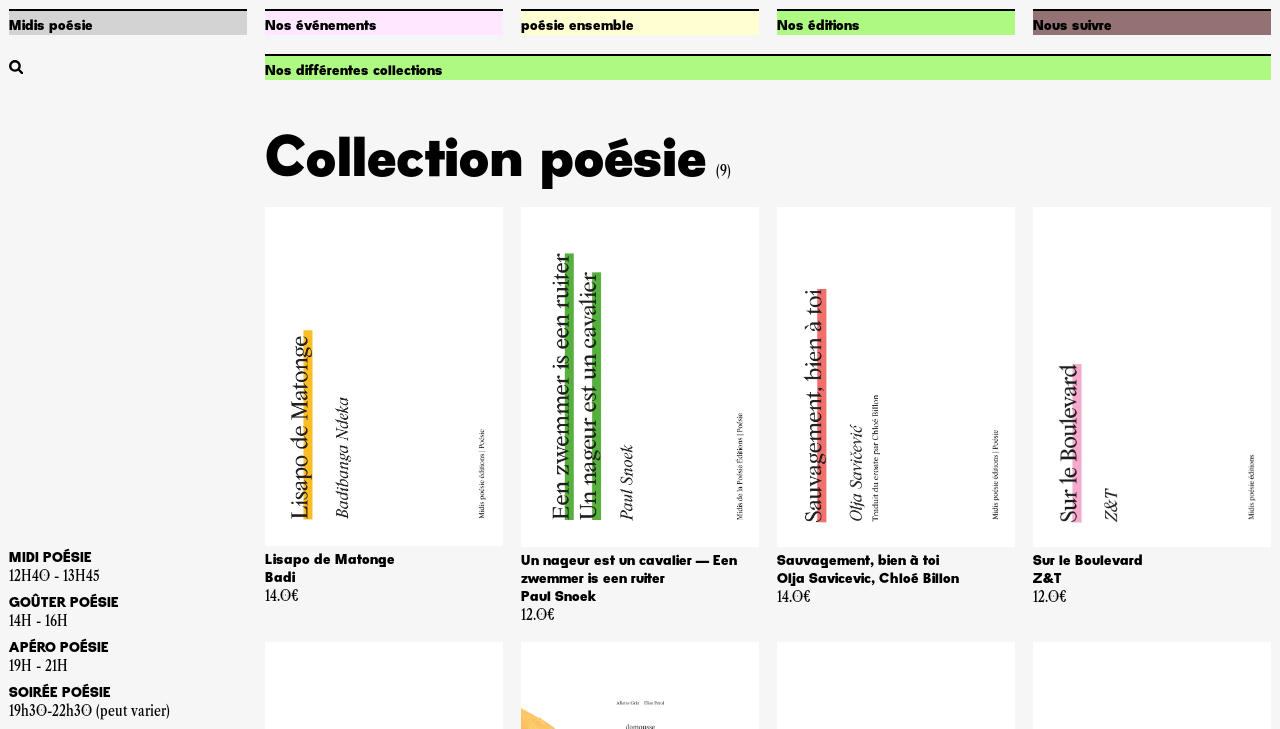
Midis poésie (51, 26)
